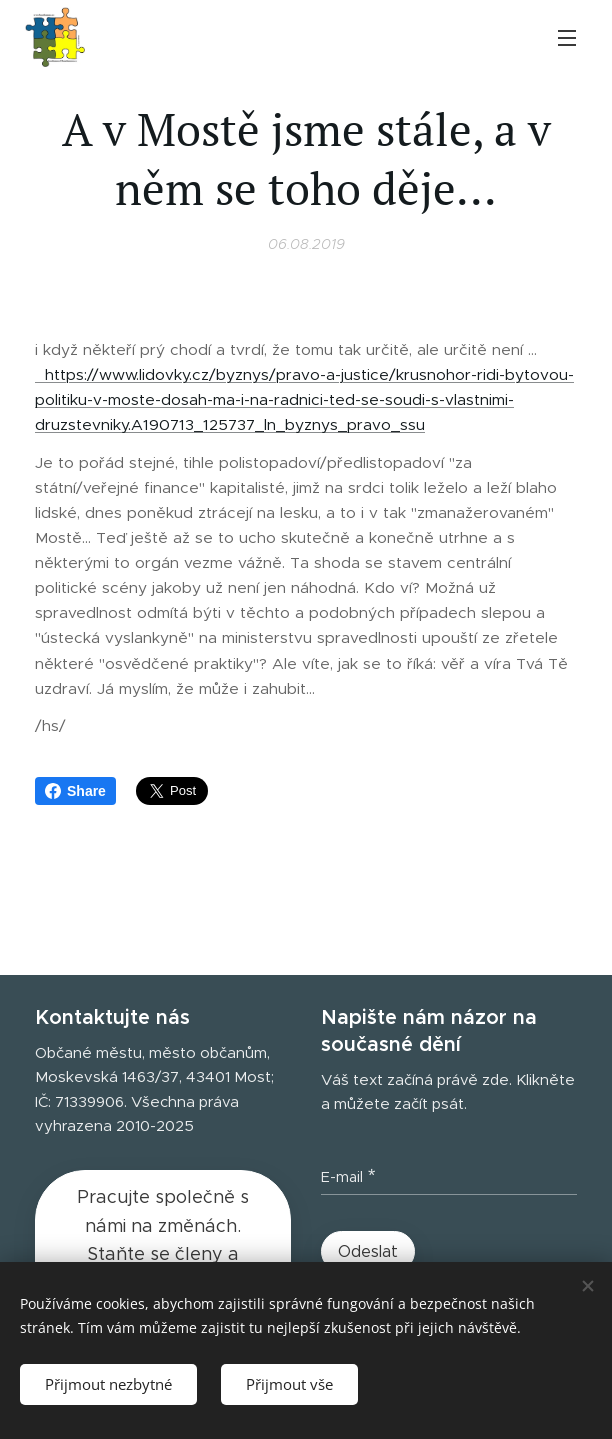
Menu (567, 38)
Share (75, 791)
